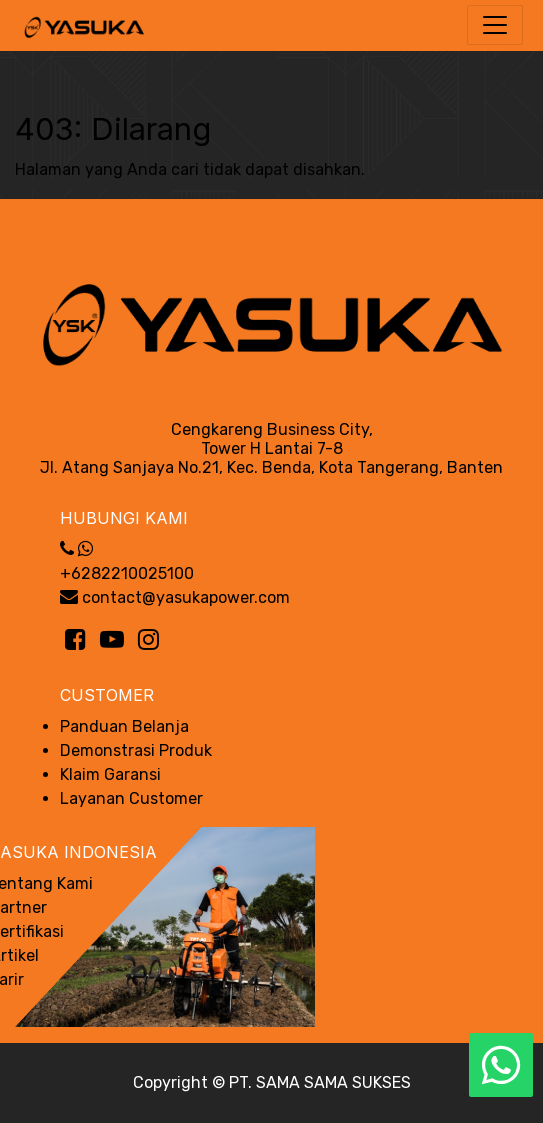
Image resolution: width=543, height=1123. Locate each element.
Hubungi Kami (124, 518)
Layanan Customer (131, 798)
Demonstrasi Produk (136, 750)
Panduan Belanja (124, 726)
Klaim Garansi (110, 774)
